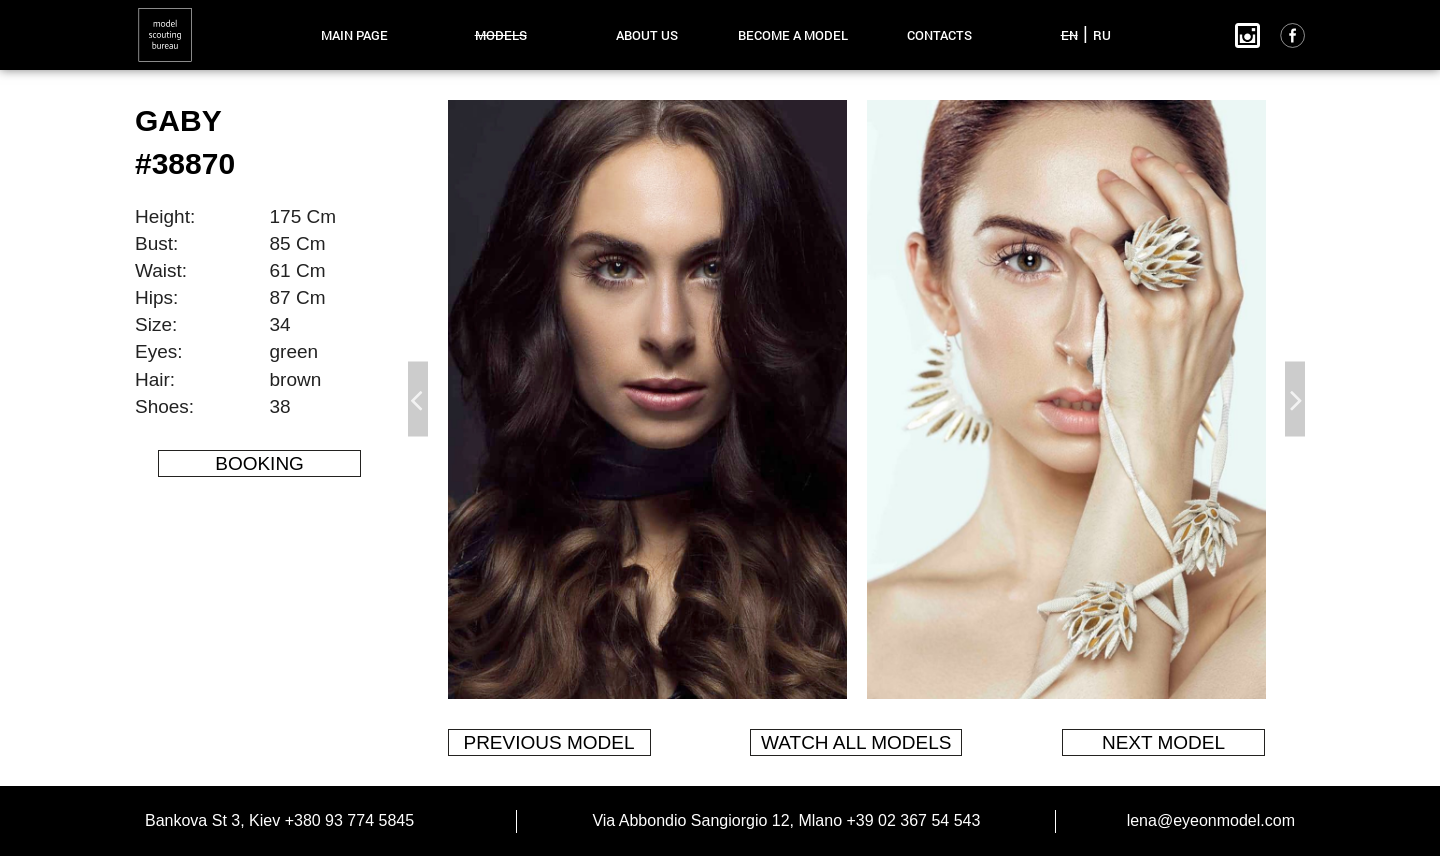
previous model (548, 742)
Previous (418, 399)
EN (1069, 35)
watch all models (856, 742)
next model (1163, 742)
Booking (259, 463)
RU (1102, 35)
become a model (793, 35)
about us (647, 35)
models (501, 35)
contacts (939, 35)
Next (1295, 399)
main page (354, 35)
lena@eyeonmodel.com (1211, 820)
